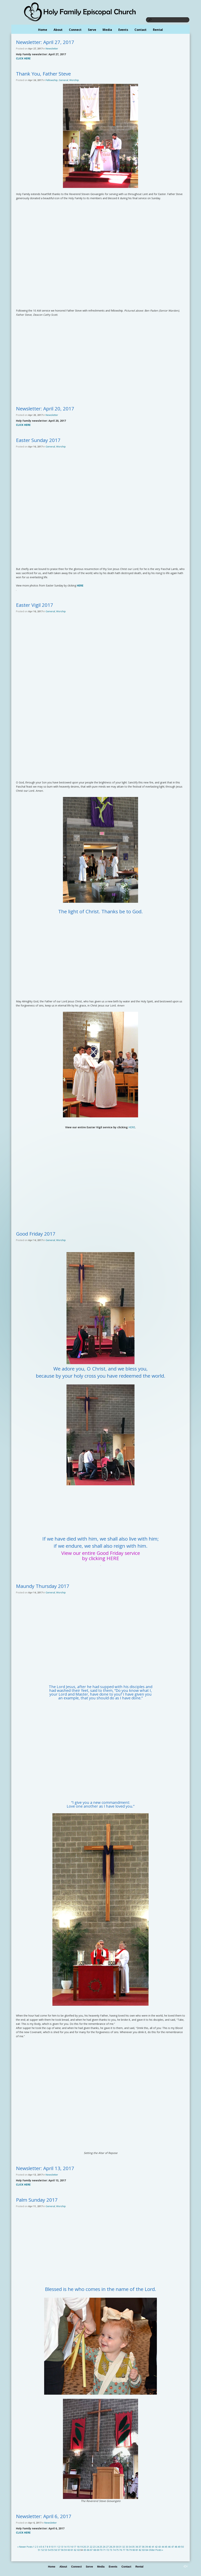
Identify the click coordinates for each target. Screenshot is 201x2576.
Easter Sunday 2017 (38, 440)
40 (149, 2546)
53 (46, 2550)
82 (140, 2550)
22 (91, 2546)
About (58, 30)
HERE (131, 1127)
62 (75, 2550)
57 (59, 2550)
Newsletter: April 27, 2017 (45, 42)
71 (104, 2550)
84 (146, 2550)
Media (107, 30)
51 (39, 2550)
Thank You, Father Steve (43, 73)
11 (55, 2546)
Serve (92, 30)
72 (107, 2550)
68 (94, 2550)
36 (136, 2546)
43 (159, 2546)
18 (78, 2546)
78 (127, 2550)
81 (137, 2550)
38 (143, 2546)
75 (117, 2550)
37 (140, 2546)
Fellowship (52, 80)
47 (172, 2546)
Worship (74, 80)
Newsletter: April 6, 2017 (43, 2516)
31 (120, 2546)
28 (110, 2546)
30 (117, 2546)
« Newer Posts (24, 2546)
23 (94, 2546)
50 (182, 2546)
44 (163, 2546)
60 (68, 2550)
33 (127, 2546)
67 (91, 2550)
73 (111, 2550)
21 (88, 2546)
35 (133, 2546)
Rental (158, 30)
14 (65, 2546)
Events (123, 30)
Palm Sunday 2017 (37, 2199)
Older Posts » (156, 2550)
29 (114, 2546)
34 (130, 2546)
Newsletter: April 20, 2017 (45, 408)
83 (143, 2550)
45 (166, 2546)
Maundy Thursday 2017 (42, 1586)
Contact (141, 30)
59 (65, 2550)
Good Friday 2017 (35, 1233)
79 (130, 2550)
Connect (75, 30)
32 (123, 2546)
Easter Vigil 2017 (34, 605)
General (63, 80)
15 (68, 2546)
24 (97, 2546)
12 (58, 2546)
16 (71, 2546)
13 (61, 2546)
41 (153, 2546)
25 (101, 2546)
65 (85, 2550)
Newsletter (52, 48)
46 (169, 2546)
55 (52, 2550)
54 (49, 2550)
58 (62, 2550)
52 (42, 2550)
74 (114, 2550)
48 (176, 2546)
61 (72, 2550)
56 (55, 2550)
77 (124, 2550)
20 (84, 2546)
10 (52, 2546)
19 (81, 2546)
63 (78, 2550)
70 (101, 2550)
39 (146, 2546)
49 (179, 2546)
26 (104, 2546)
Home (42, 30)
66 (88, 2550)
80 (133, 2550)
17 (74, 2546)
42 (156, 2546)
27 (107, 2546)
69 (98, 2550)
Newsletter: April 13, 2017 (45, 2168)
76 (120, 2550)
